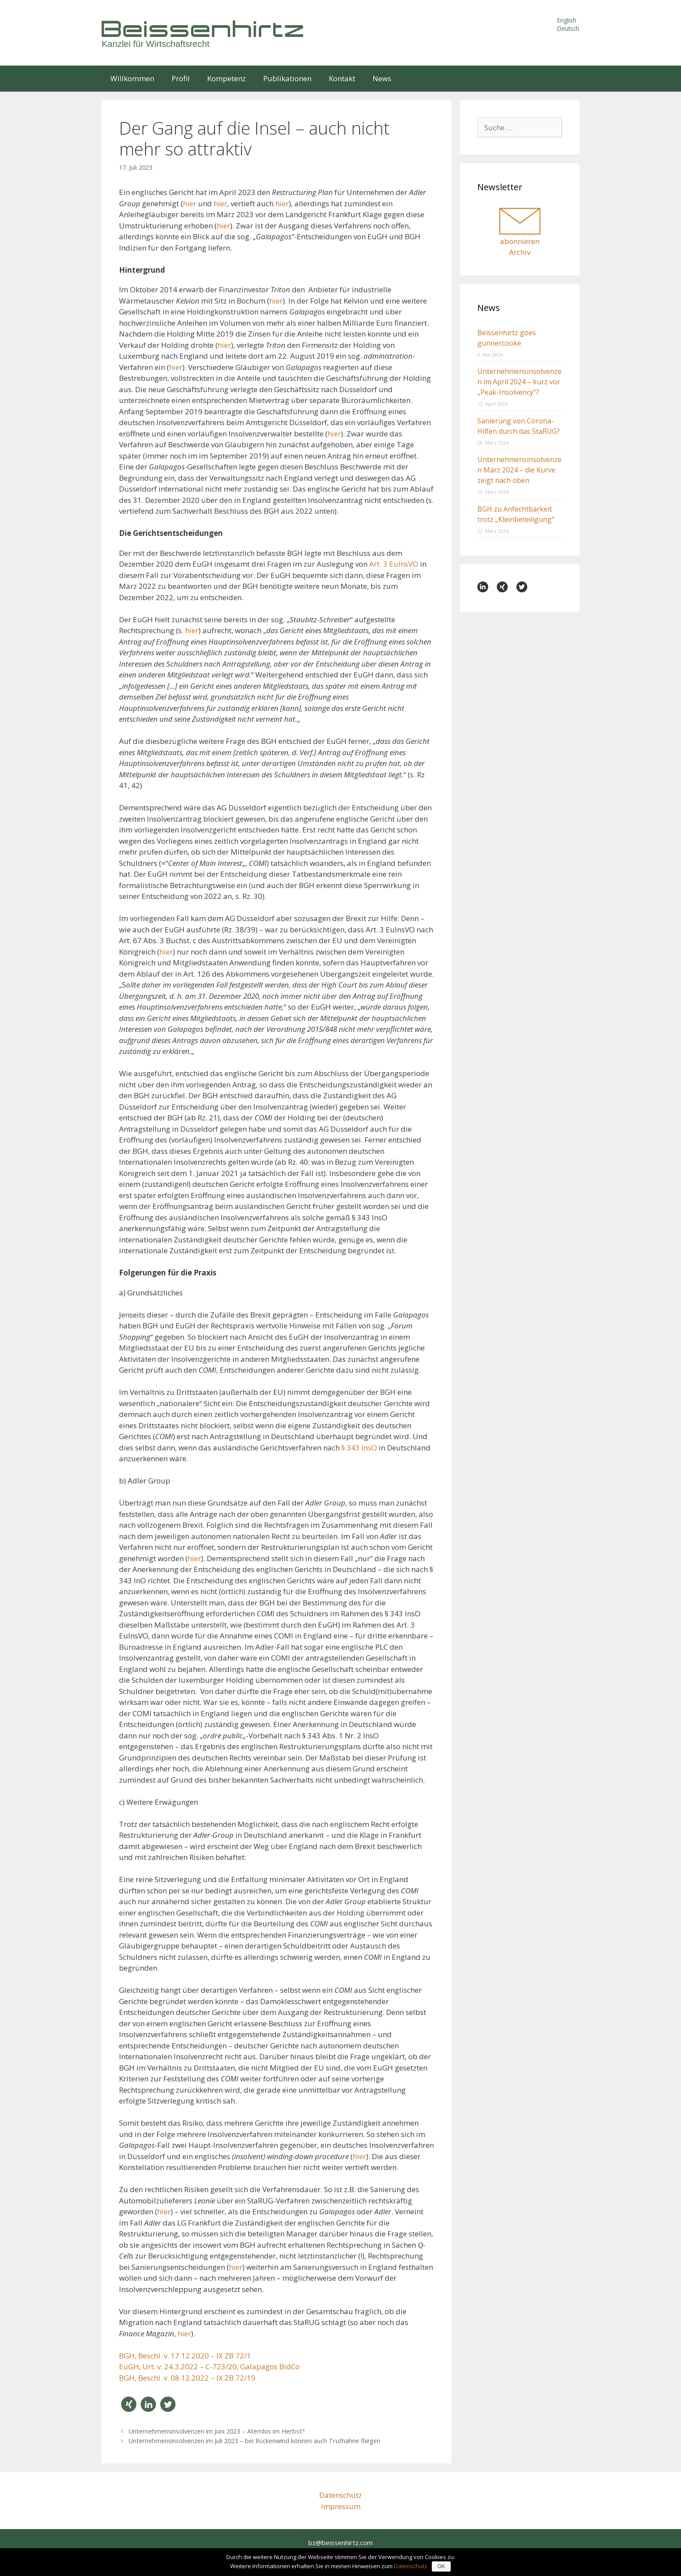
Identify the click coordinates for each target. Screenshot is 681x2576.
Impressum (340, 2506)
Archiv (519, 252)
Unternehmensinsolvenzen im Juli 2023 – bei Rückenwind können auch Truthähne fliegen (254, 2441)
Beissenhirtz (204, 28)
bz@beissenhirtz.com (340, 2542)
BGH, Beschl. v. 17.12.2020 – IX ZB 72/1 (185, 2356)
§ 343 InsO (359, 1448)
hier (189, 203)
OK (441, 2566)
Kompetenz (226, 78)
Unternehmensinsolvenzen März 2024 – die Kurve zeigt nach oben (519, 470)
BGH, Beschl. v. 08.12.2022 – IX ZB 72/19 (187, 2378)
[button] (128, 2404)
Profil (181, 78)
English (566, 20)
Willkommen (132, 78)
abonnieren (519, 241)
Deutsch (568, 28)
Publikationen (287, 78)
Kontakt (342, 78)
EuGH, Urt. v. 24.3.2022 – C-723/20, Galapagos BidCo (209, 2366)
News (382, 78)
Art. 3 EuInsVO (393, 564)
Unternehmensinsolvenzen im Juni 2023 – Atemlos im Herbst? (217, 2431)
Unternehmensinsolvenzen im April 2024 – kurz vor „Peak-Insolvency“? (519, 382)
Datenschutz (340, 2495)
